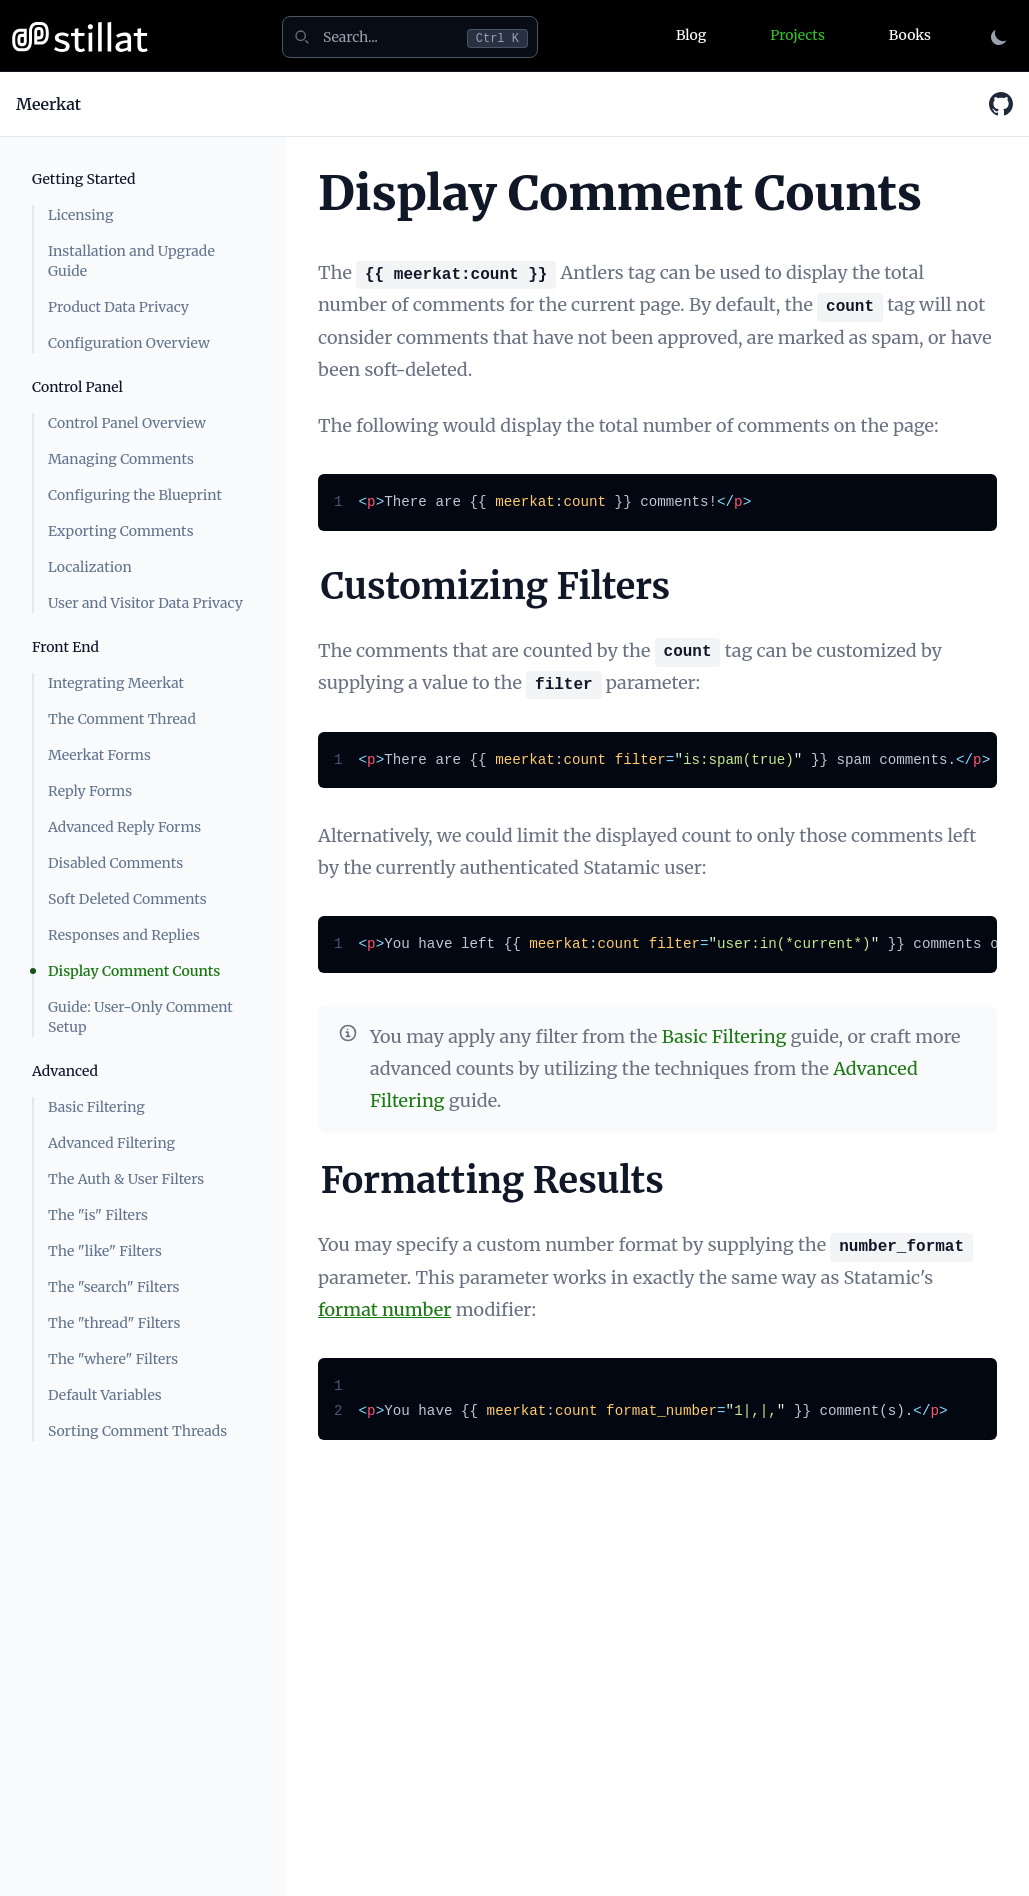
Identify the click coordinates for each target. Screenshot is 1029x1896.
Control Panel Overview (127, 423)
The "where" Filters (113, 1359)
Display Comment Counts (134, 971)
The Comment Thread (122, 719)
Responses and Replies (124, 935)
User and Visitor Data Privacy (145, 603)
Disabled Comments (115, 863)
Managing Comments (121, 459)
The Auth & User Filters (126, 1179)
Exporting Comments (121, 531)
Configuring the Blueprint (135, 495)
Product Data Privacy (118, 307)
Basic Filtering (96, 1107)
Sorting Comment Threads (137, 1431)
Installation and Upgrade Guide (131, 261)
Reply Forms (90, 791)
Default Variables (105, 1395)
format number (384, 1309)
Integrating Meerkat (116, 683)
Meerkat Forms (99, 755)
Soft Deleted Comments (127, 899)
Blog (691, 35)
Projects (797, 35)
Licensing (80, 215)
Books (910, 35)
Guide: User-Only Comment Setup (140, 1017)
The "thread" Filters (114, 1323)
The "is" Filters (98, 1215)
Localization (90, 567)
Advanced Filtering (111, 1143)
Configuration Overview (129, 343)
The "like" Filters (105, 1251)
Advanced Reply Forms (124, 827)
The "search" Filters (113, 1287)
